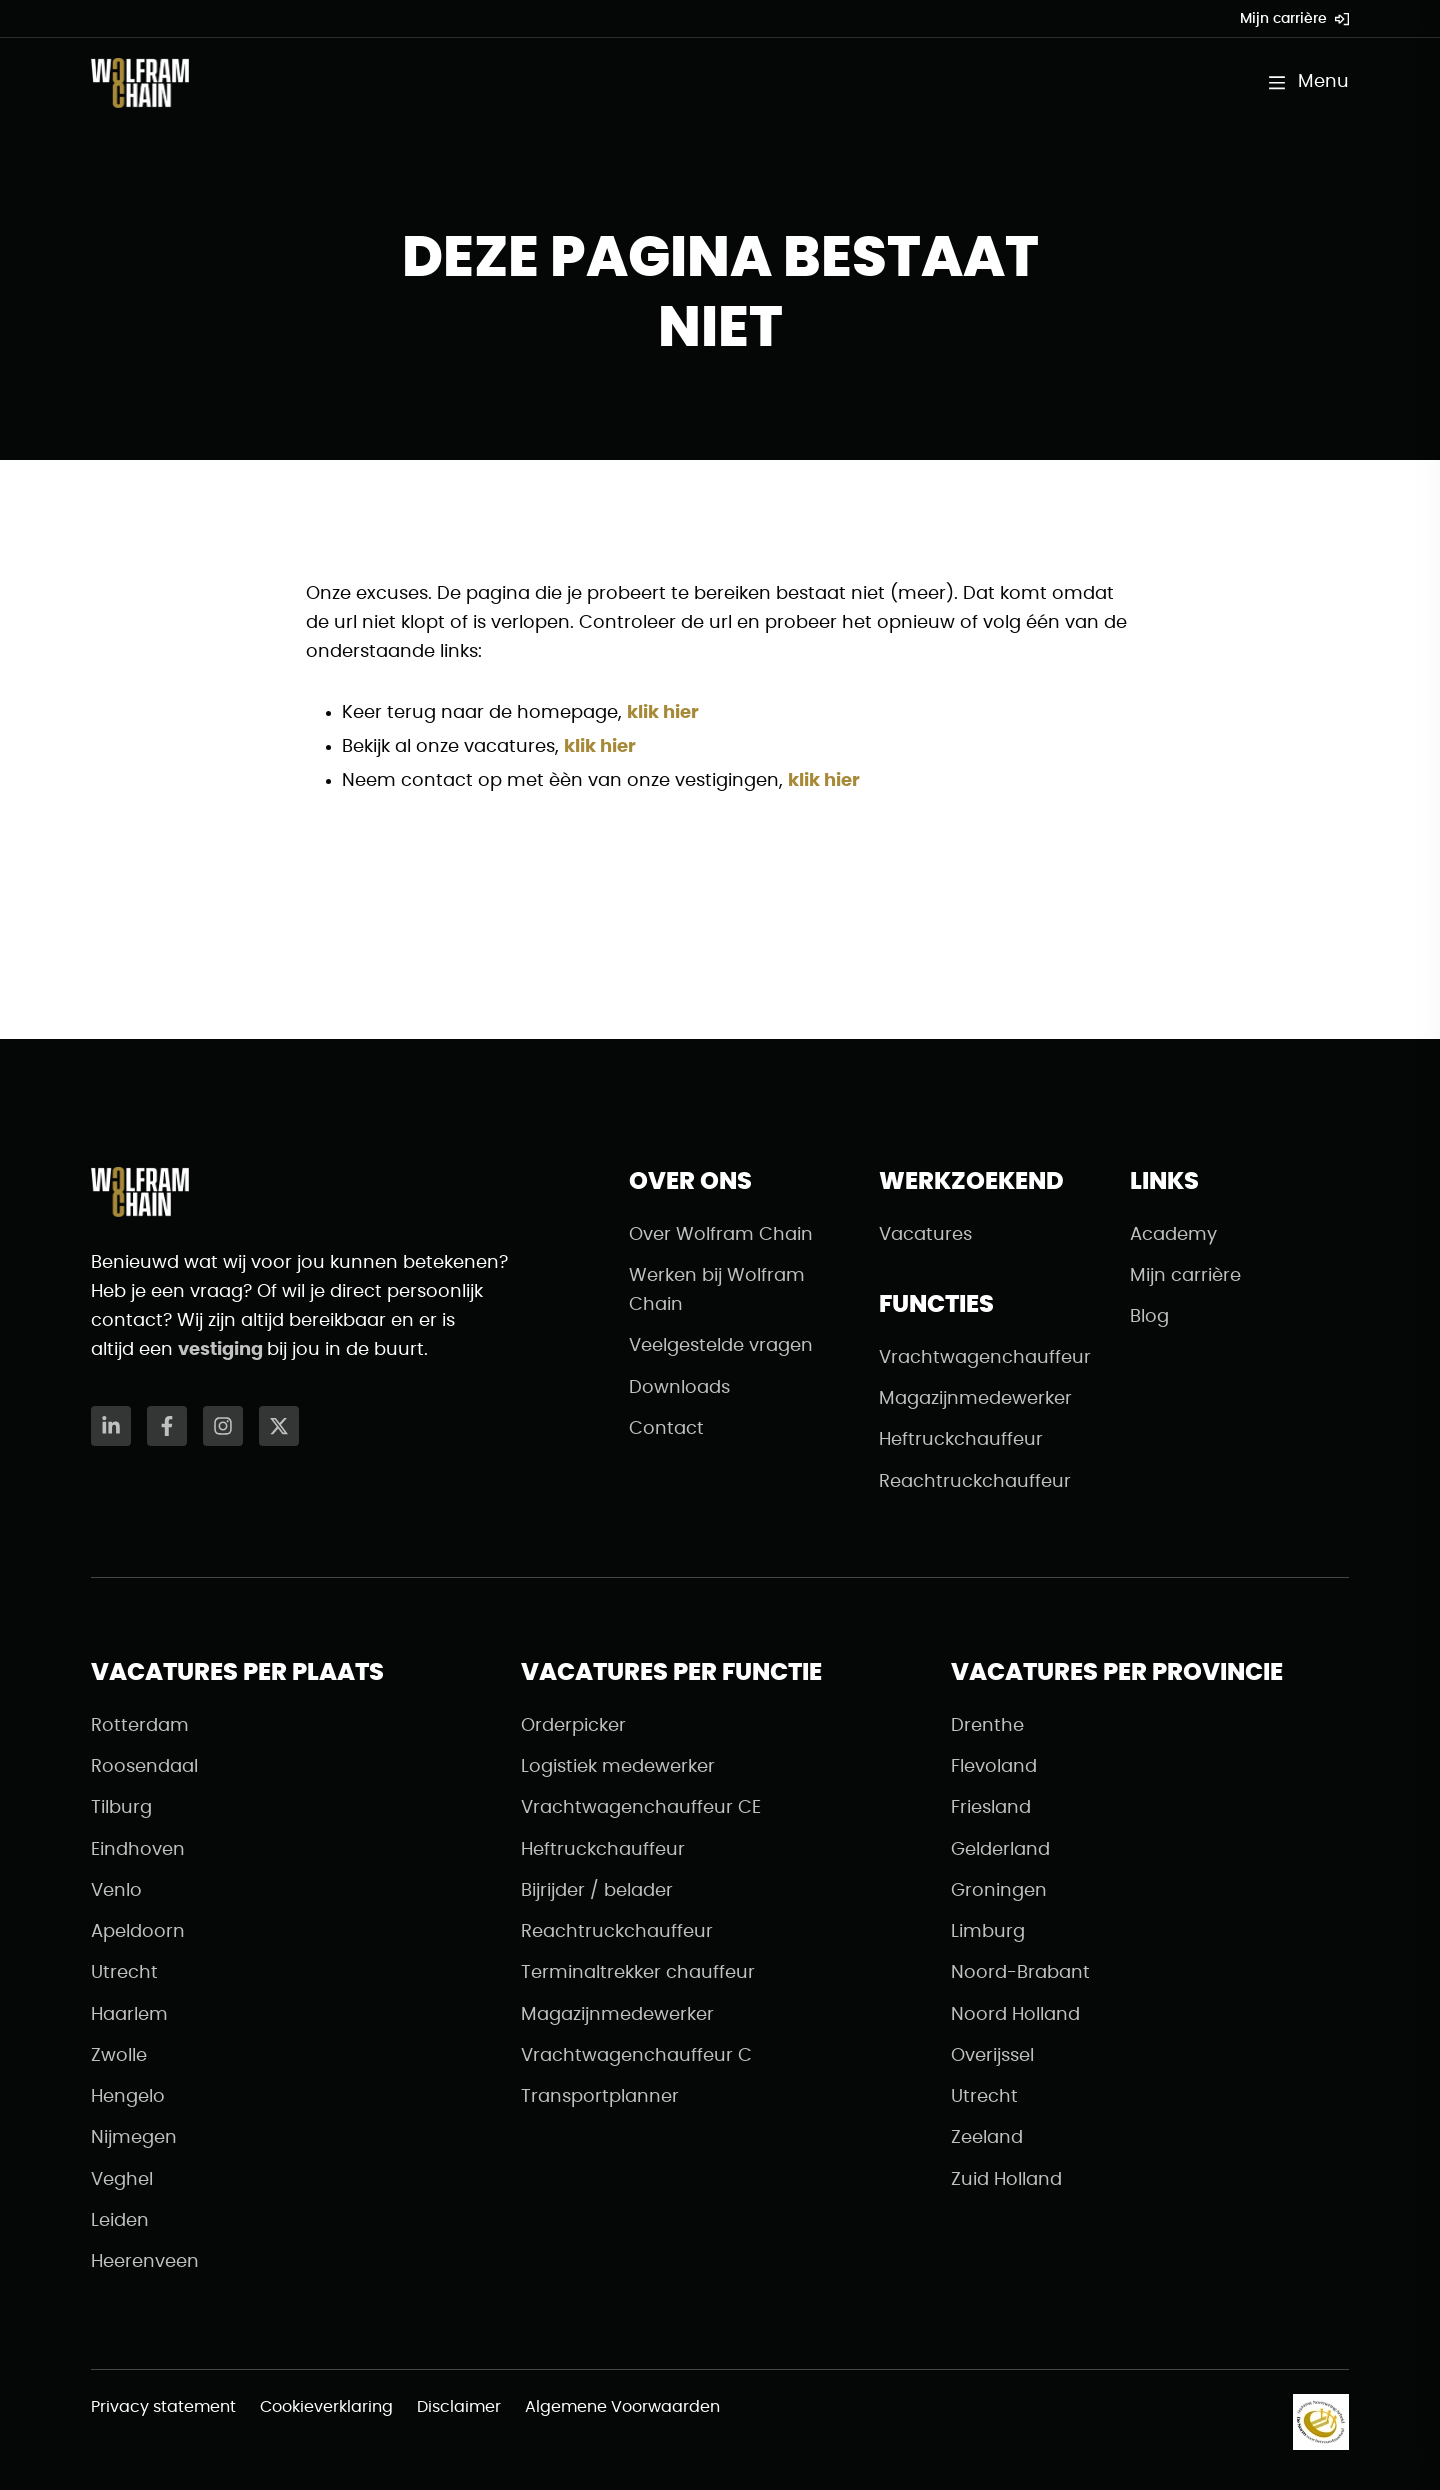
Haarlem (129, 2015)
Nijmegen (134, 2138)
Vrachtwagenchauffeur (985, 1358)
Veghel (122, 2180)
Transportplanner (600, 2097)
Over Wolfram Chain (721, 1235)
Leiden (120, 2221)
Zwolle (119, 2056)
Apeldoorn (138, 1932)
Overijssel (992, 2056)
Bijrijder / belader (597, 1891)
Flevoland (994, 1767)
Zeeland (987, 2138)
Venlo (116, 1891)
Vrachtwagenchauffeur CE (641, 1808)
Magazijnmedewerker (975, 1399)
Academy (1173, 1235)
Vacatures (925, 1235)
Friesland (991, 1808)
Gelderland (1000, 1850)
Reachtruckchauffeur (975, 1482)
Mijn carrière (1294, 19)
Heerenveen (145, 2262)
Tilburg (121, 1808)
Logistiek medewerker (618, 1767)
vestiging (222, 1350)
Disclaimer (459, 2407)
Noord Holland (1015, 2015)
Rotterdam (140, 1726)
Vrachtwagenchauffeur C (636, 2056)
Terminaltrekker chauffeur (638, 1973)
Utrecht (124, 1973)
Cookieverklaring (326, 2407)
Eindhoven (138, 1850)
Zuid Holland (1006, 2180)
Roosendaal (144, 1767)
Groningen (999, 1891)
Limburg (988, 1932)
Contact (666, 1429)
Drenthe (987, 1726)
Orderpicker (573, 1726)
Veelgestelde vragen (721, 1346)
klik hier (663, 713)
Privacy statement (163, 2407)
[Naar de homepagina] (140, 83)
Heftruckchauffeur (961, 1440)
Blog (1149, 1317)
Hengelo (128, 2097)
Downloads (679, 1388)
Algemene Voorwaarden (622, 2407)
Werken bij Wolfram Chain (717, 1290)
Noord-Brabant (1020, 1973)
